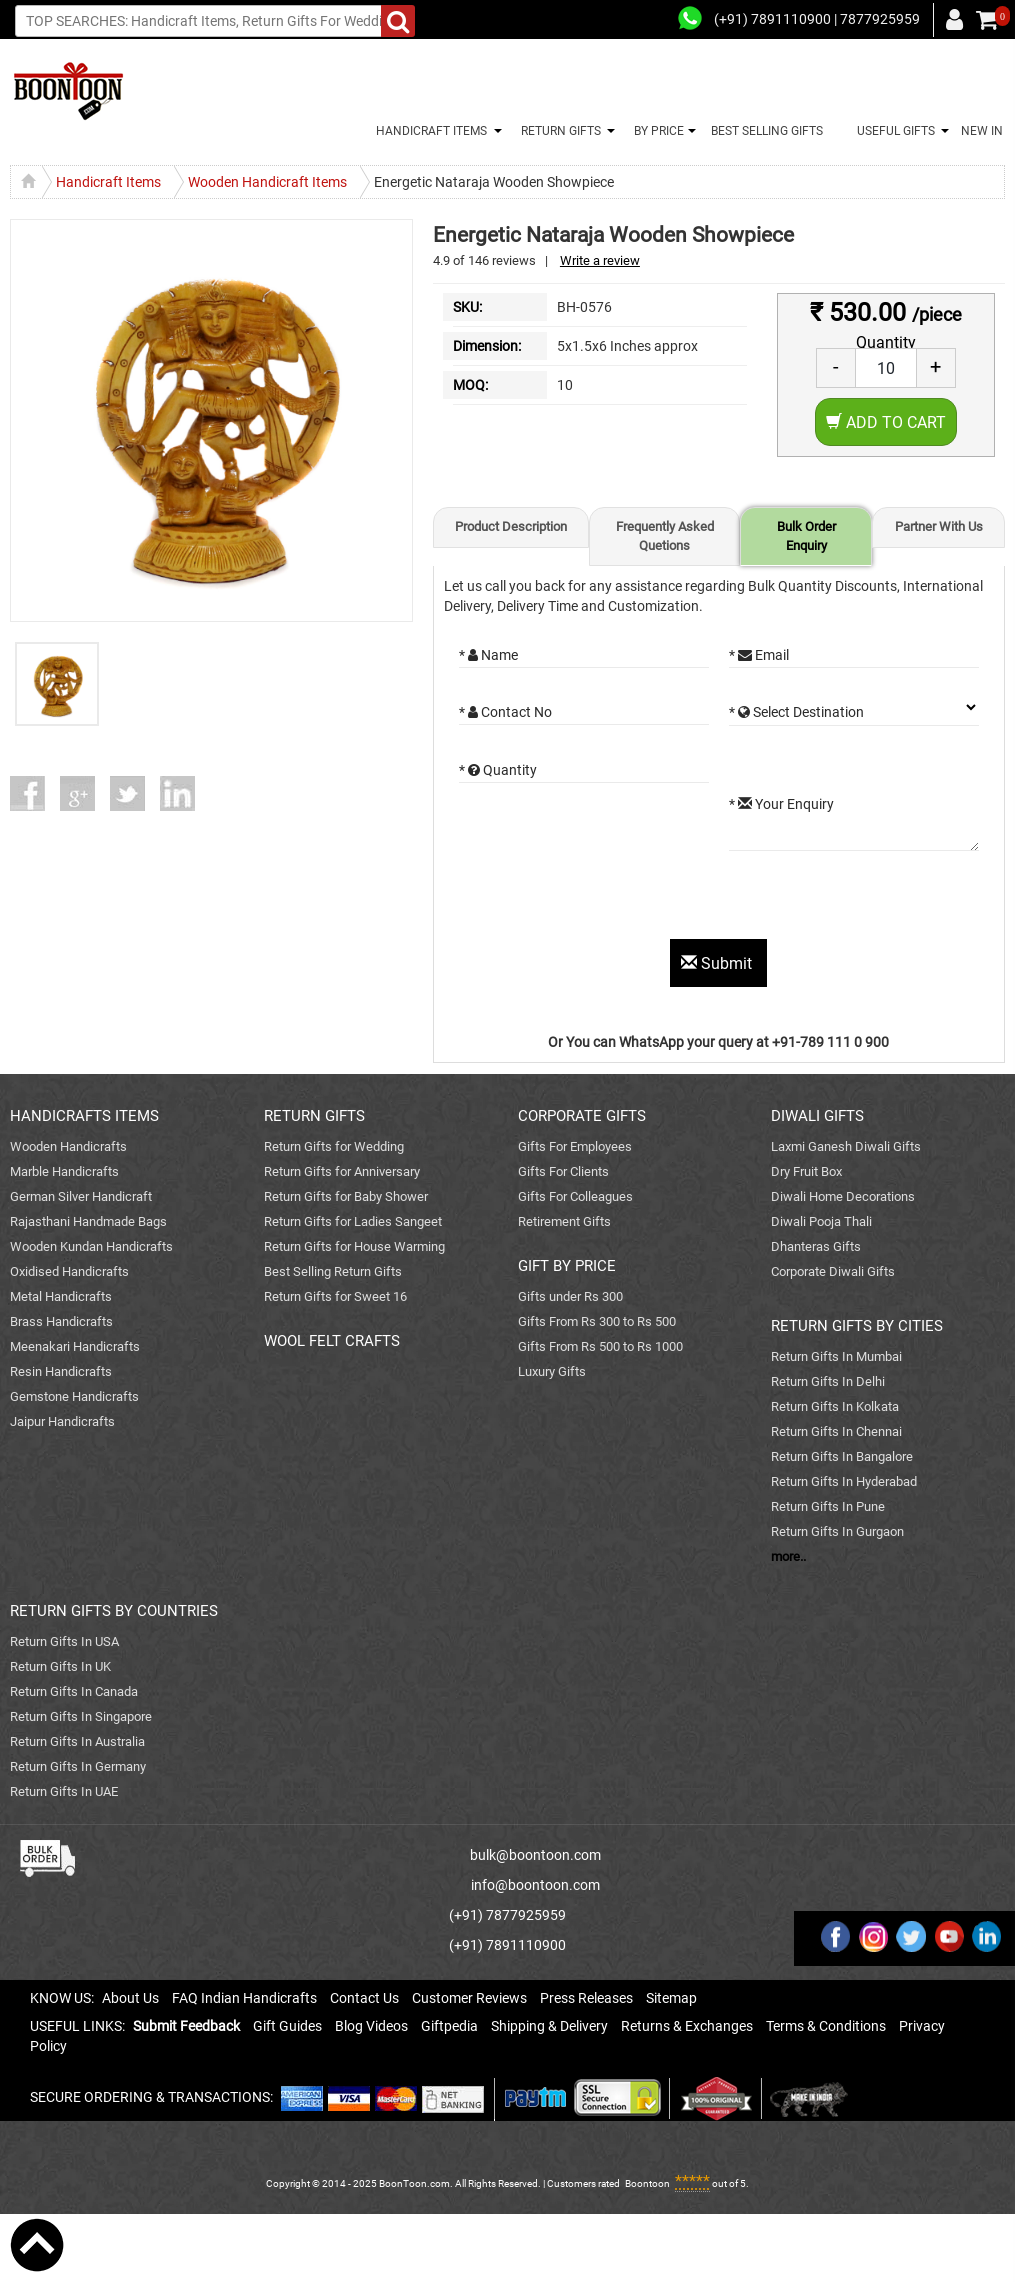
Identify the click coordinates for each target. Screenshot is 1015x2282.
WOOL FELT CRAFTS (332, 1341)
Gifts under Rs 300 (570, 1296)
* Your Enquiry (781, 804)
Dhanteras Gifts (816, 1246)
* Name (488, 655)
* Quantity (498, 770)
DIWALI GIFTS (817, 1116)
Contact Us (364, 1998)
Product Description (511, 526)
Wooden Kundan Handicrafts (91, 1246)
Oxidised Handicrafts (69, 1271)
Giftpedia (449, 2026)
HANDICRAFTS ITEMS (84, 1116)
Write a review (600, 260)
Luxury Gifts (552, 1371)
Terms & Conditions (826, 2026)
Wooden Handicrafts (68, 1146)
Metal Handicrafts (61, 1296)
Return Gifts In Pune (828, 1506)
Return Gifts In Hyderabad (844, 1481)
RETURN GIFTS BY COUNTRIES (114, 1611)
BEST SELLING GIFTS (767, 131)
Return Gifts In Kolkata (835, 1406)
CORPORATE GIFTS (582, 1116)
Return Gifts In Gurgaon (837, 1531)
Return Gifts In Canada (74, 1691)
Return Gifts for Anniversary (342, 1171)
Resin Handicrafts (61, 1371)
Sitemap (671, 1998)
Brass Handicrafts (61, 1321)
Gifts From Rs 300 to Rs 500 (597, 1321)
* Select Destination (796, 712)
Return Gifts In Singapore (81, 1716)
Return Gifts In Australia (77, 1741)
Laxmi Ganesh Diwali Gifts (846, 1146)
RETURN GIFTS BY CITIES (857, 1326)
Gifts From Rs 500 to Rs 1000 (600, 1346)
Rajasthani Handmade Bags (88, 1221)
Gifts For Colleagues (575, 1196)
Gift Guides (287, 2026)
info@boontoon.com (535, 1885)
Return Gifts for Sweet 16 (335, 1296)
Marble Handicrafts (64, 1171)
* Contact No (505, 712)
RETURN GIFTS (558, 131)
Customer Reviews (469, 1998)
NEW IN (982, 131)
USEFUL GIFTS (893, 131)
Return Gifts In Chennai (836, 1431)
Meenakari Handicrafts (75, 1346)
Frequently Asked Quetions (665, 536)
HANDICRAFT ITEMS (428, 131)
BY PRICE (656, 131)
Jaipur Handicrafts (62, 1421)
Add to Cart (886, 422)
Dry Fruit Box (806, 1171)
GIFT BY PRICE (567, 1266)
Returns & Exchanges (687, 2026)
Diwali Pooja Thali (821, 1221)
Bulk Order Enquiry (806, 536)
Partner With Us (939, 526)
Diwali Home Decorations (843, 1196)
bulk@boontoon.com (535, 1855)
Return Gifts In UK (60, 1666)
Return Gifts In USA (64, 1641)
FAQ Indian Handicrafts (244, 1998)
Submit (718, 963)
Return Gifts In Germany (78, 1766)
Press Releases (586, 1998)
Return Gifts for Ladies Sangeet (353, 1221)
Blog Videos (371, 2026)
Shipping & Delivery (549, 2026)
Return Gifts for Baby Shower (346, 1196)
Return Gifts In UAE (64, 1791)
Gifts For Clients (563, 1171)
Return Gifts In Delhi (828, 1381)
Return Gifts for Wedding (334, 1146)
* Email (759, 655)
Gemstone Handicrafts (74, 1396)
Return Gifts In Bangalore (842, 1456)
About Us (130, 1998)
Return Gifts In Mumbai (836, 1356)
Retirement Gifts (564, 1221)
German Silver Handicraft (81, 1196)
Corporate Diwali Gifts (833, 1271)
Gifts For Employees (575, 1146)
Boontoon (647, 2183)
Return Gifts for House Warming (354, 1246)
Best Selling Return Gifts (333, 1271)
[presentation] (611, 900)
